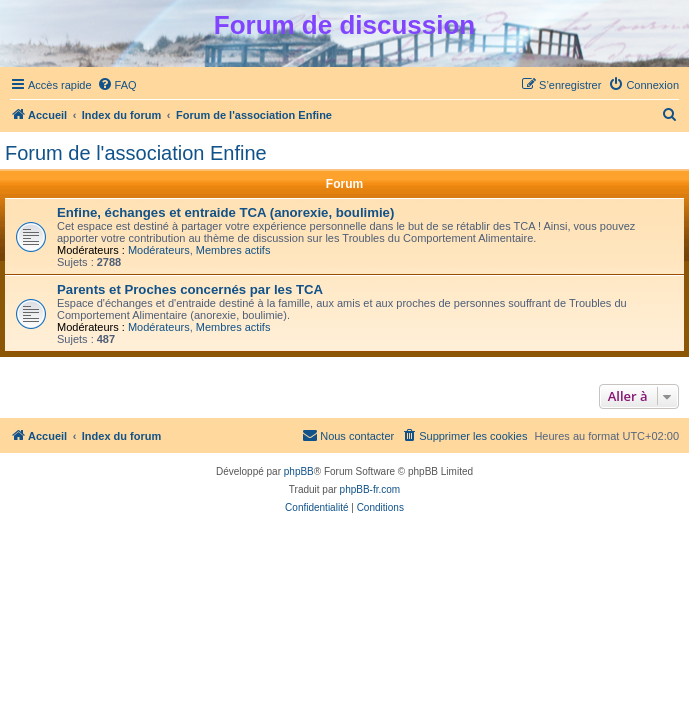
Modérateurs (159, 250)
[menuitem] (117, 85)
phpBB (299, 471)
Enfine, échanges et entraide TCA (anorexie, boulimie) (225, 212)
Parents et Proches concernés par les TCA (190, 289)
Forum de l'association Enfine (136, 153)
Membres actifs (233, 250)
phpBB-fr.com (370, 489)
